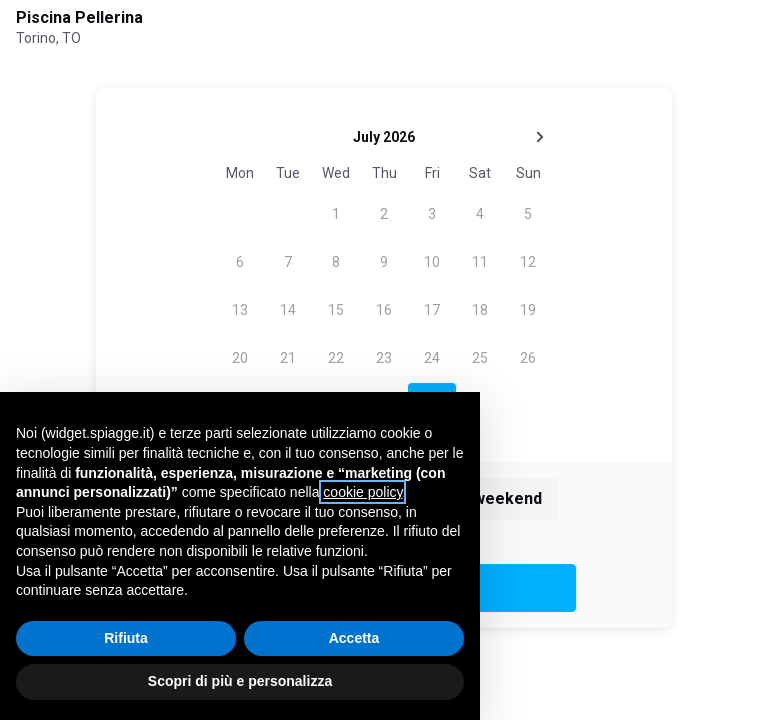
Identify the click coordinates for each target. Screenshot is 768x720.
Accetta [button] (354, 638)
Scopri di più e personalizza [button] (240, 681)
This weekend (489, 498)
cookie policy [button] (362, 492)
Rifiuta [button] (126, 638)
